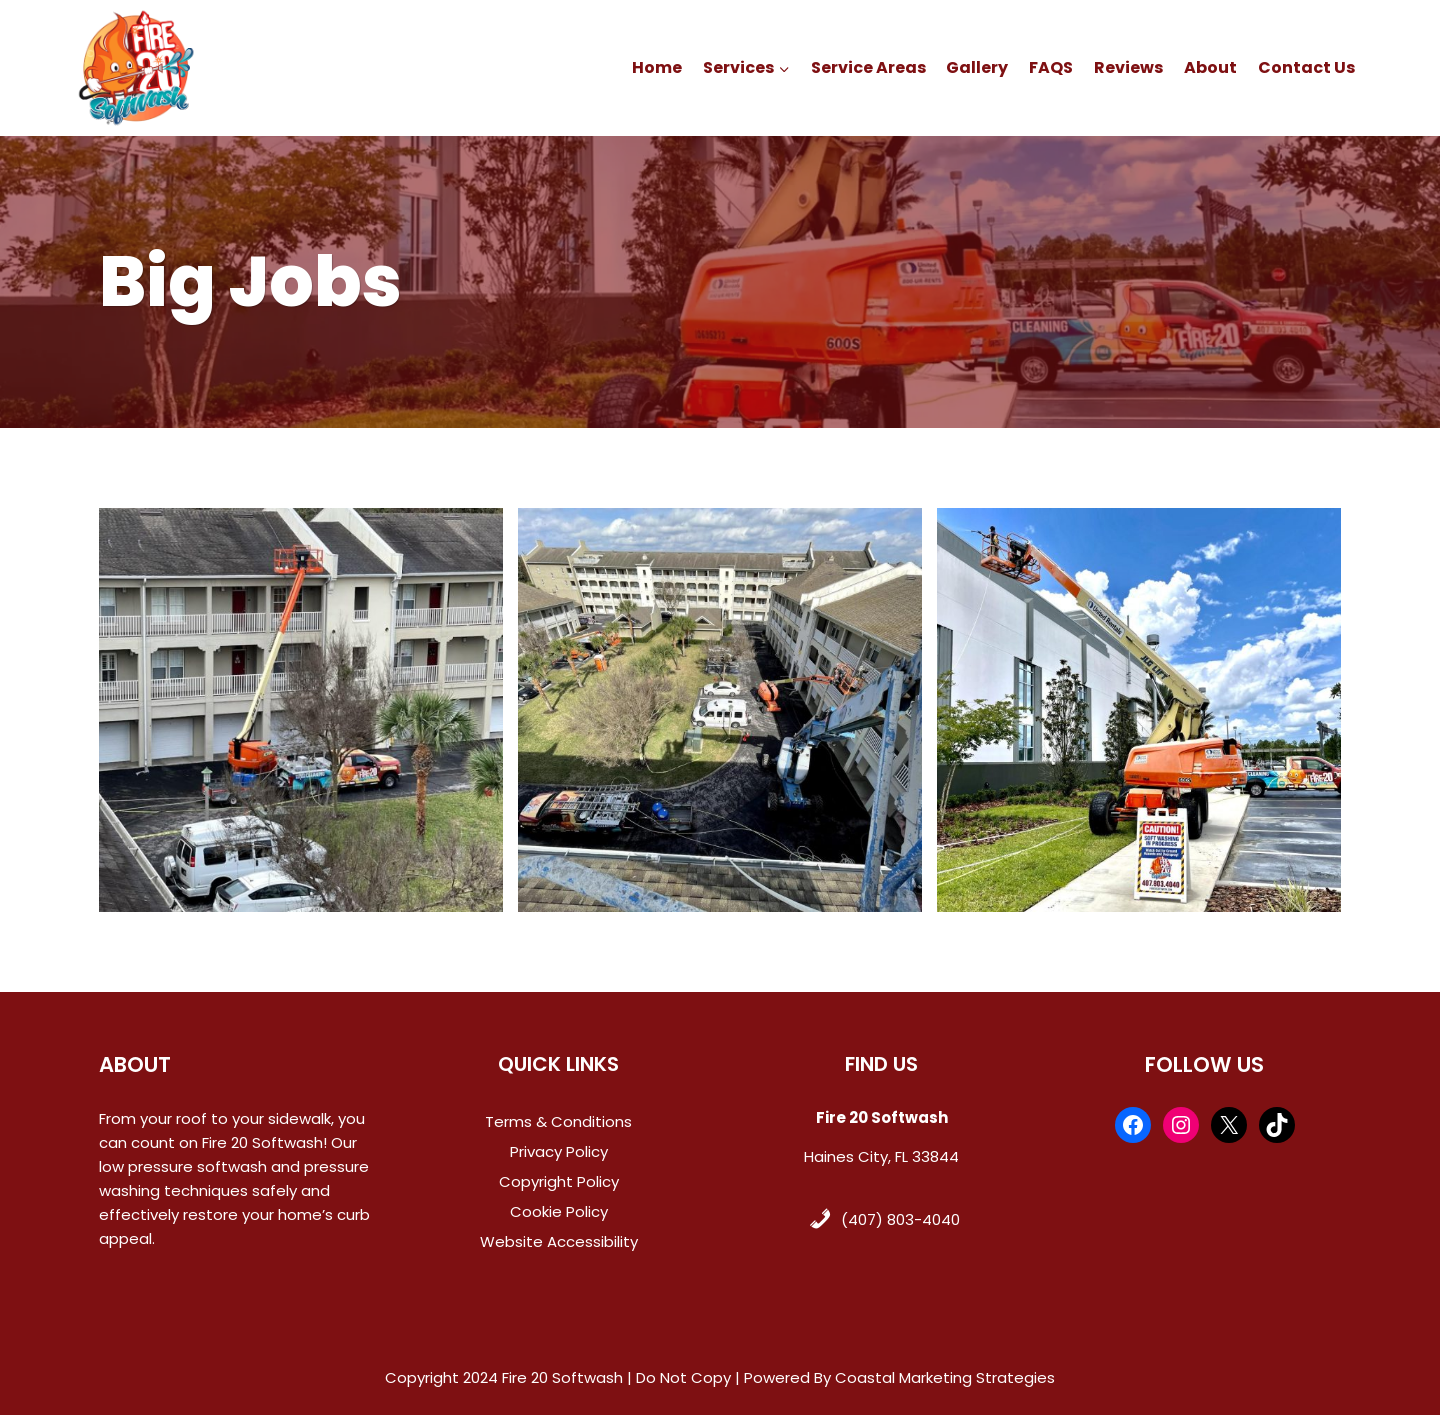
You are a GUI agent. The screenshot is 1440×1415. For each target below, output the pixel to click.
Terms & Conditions (558, 1121)
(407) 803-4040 (900, 1219)
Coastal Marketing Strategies (945, 1377)
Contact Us (1306, 67)
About (1210, 67)
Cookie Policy (559, 1211)
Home (657, 67)
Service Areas (868, 67)
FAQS (1051, 67)
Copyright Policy (559, 1181)
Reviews (1128, 67)
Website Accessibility (559, 1241)
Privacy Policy (559, 1151)
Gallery (977, 67)
